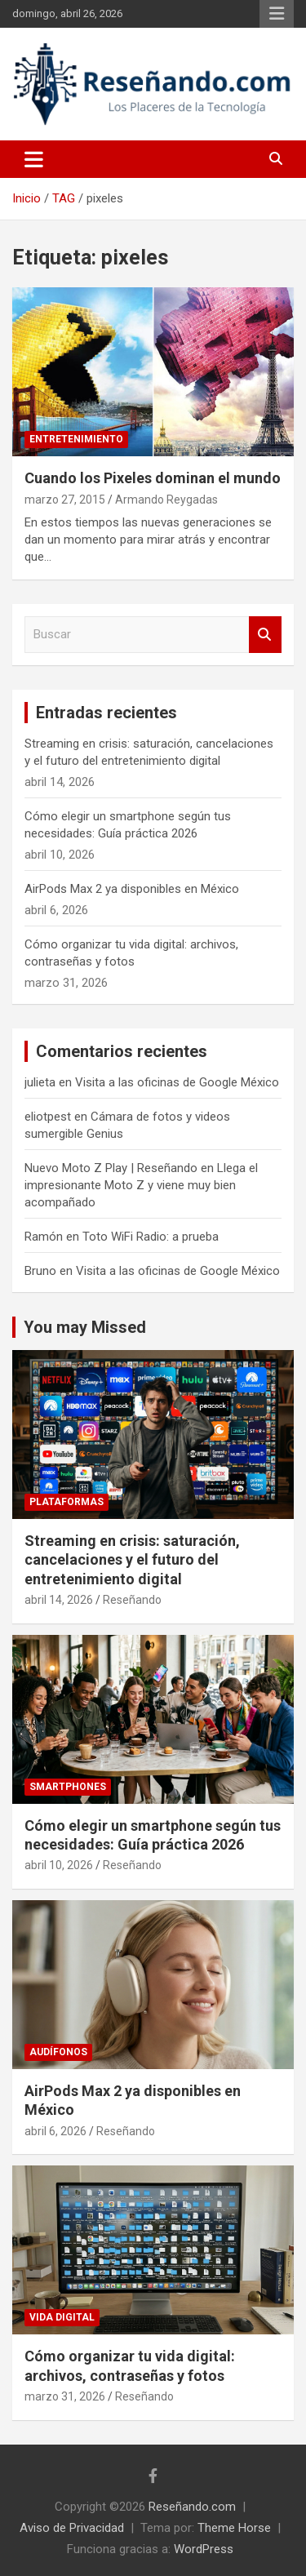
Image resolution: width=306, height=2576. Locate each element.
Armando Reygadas (166, 499)
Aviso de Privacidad (72, 2527)
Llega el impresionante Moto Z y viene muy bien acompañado (141, 1185)
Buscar (265, 634)
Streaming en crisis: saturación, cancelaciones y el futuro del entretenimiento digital (132, 1560)
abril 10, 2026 (58, 1865)
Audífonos (58, 2052)
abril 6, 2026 (55, 2131)
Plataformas (66, 1502)
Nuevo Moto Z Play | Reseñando (110, 1168)
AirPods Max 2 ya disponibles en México (131, 889)
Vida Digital (62, 2317)
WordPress (203, 2549)
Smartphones (67, 1786)
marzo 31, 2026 (64, 2396)
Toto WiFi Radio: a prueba (150, 1236)
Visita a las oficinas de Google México (177, 1082)
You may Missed (85, 1327)
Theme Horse (234, 2527)
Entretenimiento (76, 439)
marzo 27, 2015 (64, 499)
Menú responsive (276, 14)
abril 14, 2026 (58, 1599)
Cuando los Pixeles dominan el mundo (152, 477)
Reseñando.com (192, 2506)
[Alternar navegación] (33, 159)
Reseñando (132, 1599)
